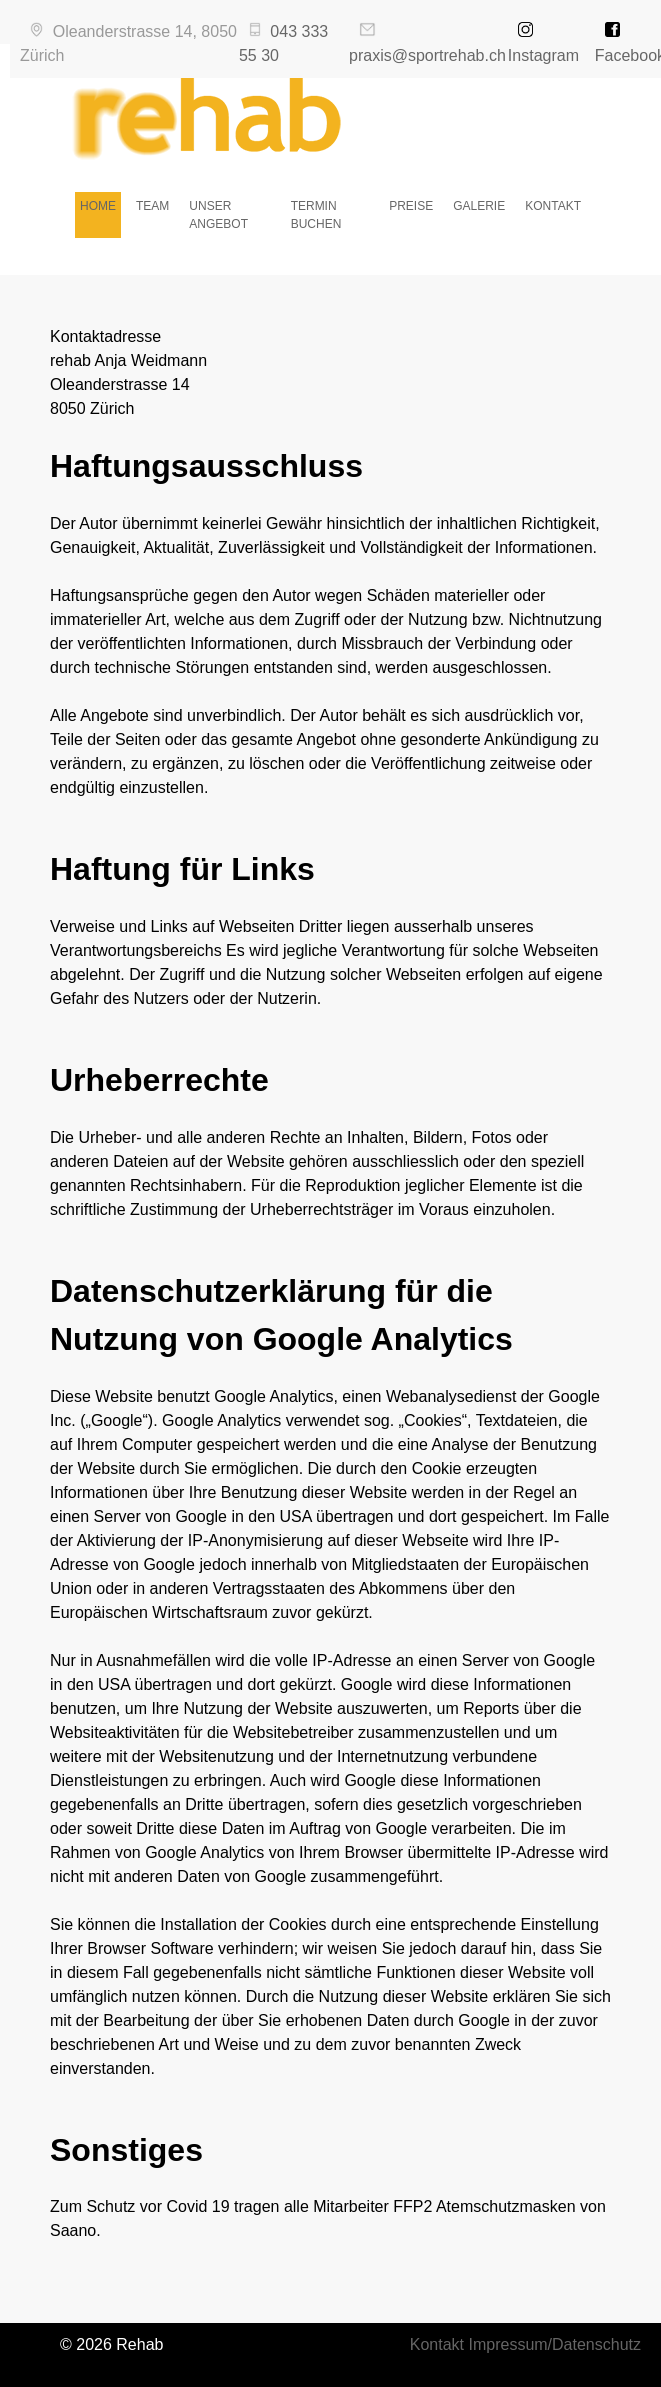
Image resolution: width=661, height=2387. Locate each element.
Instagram (543, 55)
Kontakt (437, 2344)
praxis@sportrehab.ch (427, 55)
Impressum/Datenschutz (554, 2344)
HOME (98, 206)
